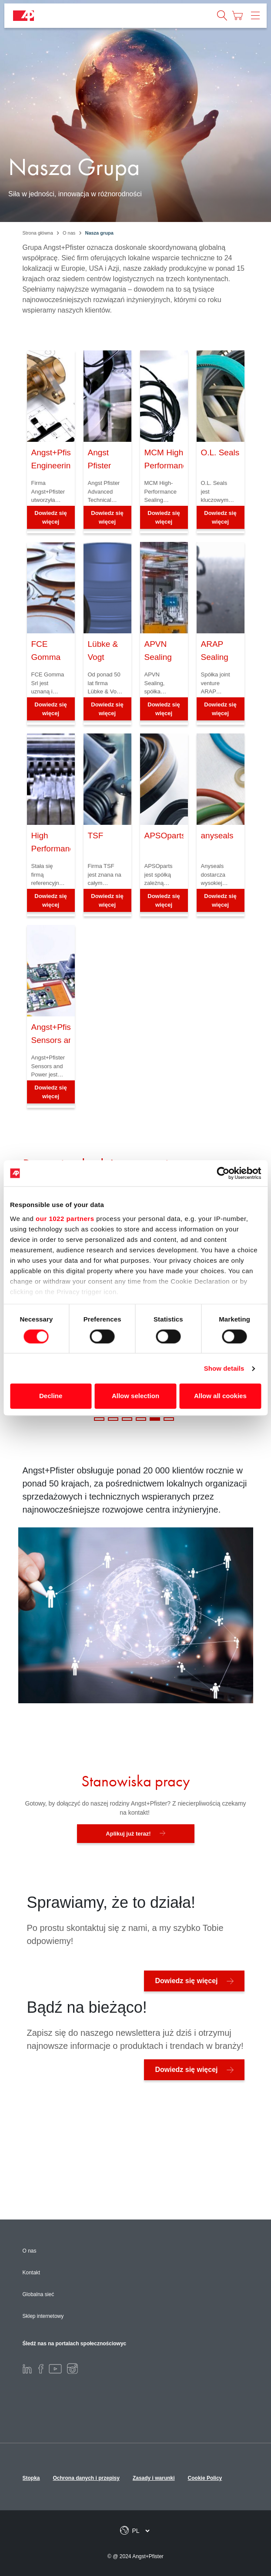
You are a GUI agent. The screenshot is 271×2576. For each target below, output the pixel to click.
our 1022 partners (65, 1218)
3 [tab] (127, 1419)
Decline (50, 1396)
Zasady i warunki (154, 2478)
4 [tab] (141, 1419)
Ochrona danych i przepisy (86, 2478)
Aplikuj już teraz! (128, 1833)
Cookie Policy (205, 2478)
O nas (30, 2251)
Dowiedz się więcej (50, 517)
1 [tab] (99, 1419)
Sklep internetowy (43, 2316)
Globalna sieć (38, 2294)
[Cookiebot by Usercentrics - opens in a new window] (223, 1173)
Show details (224, 1368)
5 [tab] (155, 1419)
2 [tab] (113, 1419)
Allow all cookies (220, 1396)
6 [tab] (169, 1419)
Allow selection (135, 1396)
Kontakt (31, 2273)
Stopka (31, 2478)
